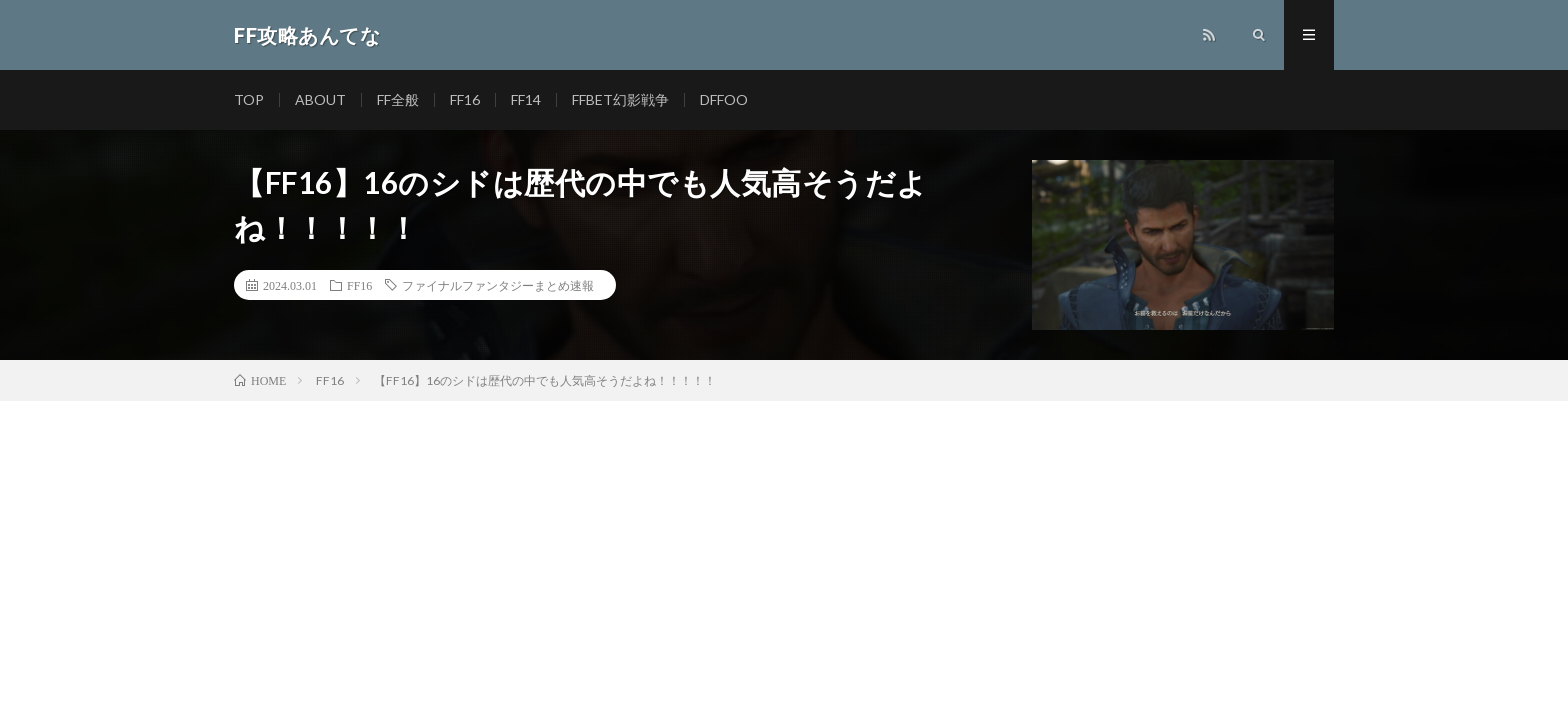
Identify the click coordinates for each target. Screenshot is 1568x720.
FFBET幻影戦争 (620, 99)
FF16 (465, 99)
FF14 (526, 99)
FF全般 (398, 99)
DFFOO (724, 99)
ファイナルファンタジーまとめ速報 (498, 285)
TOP (249, 99)
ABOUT (320, 99)
